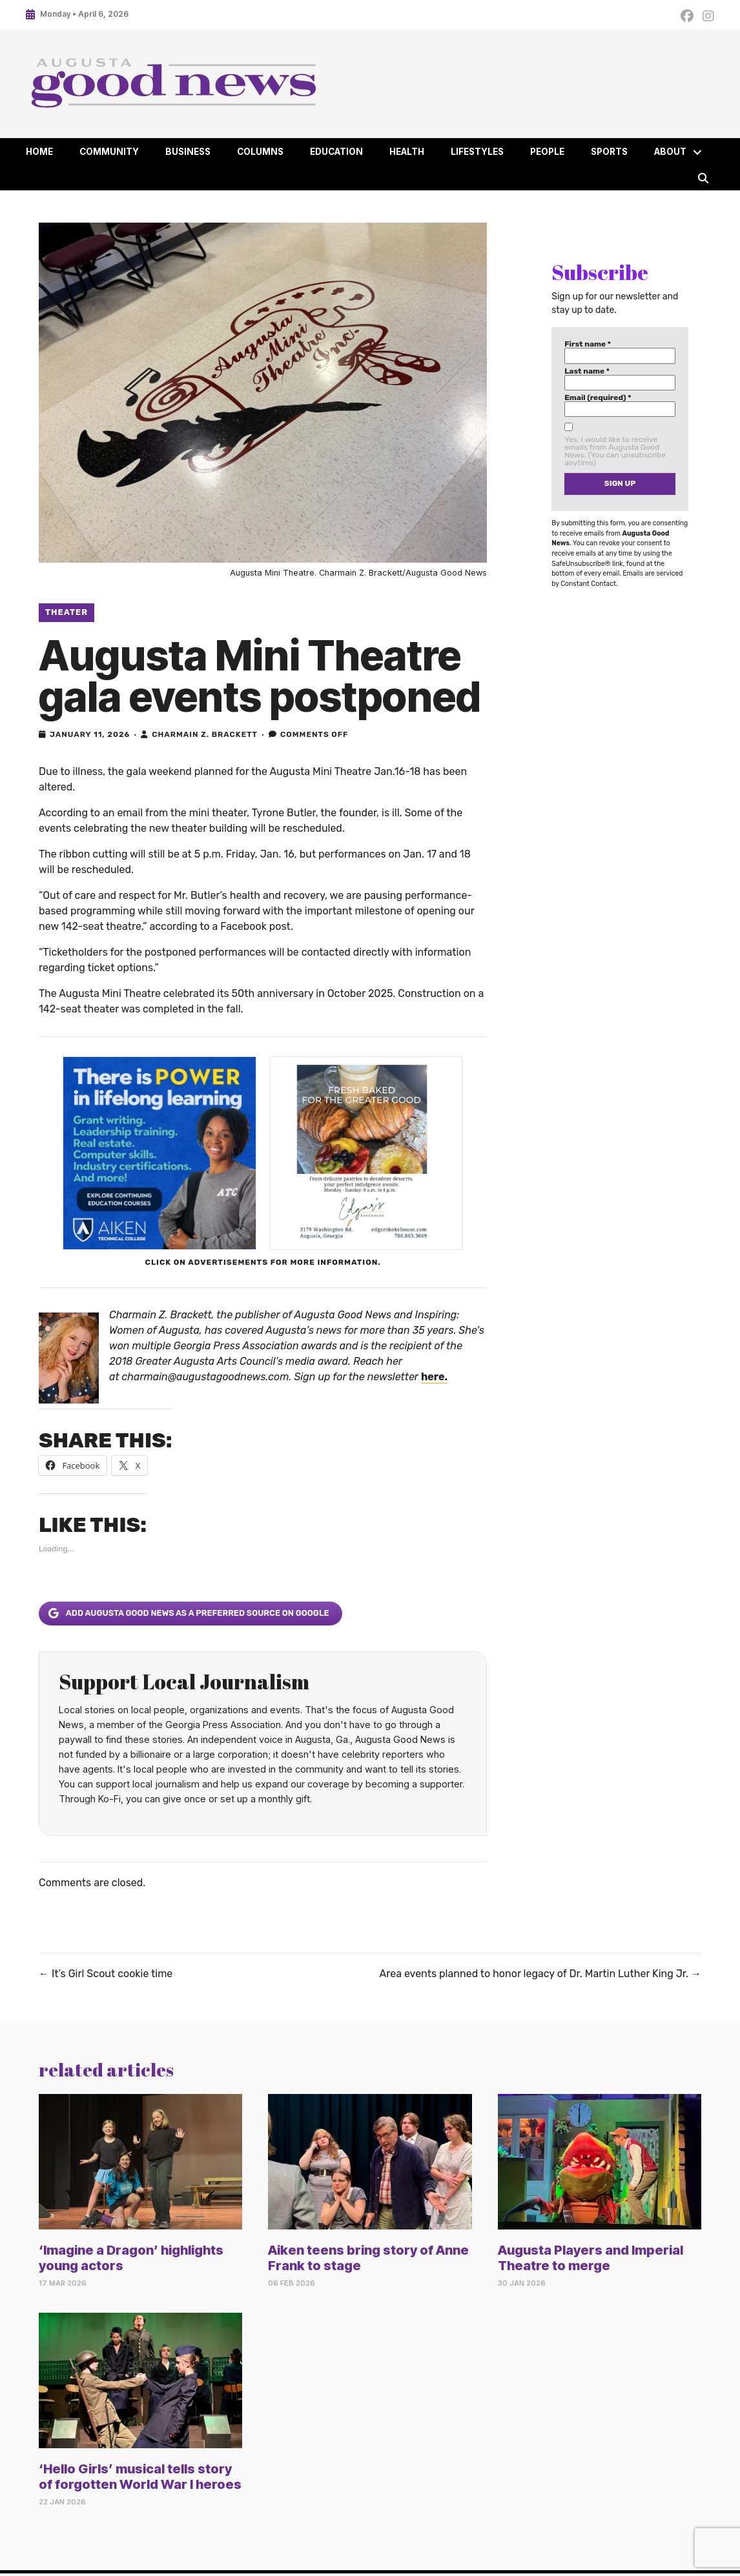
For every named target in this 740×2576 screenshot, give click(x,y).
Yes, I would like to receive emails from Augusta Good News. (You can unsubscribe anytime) (615, 451)
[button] (697, 152)
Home (39, 151)
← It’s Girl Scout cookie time (105, 1973)
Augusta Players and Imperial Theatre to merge (590, 2257)
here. (434, 1377)
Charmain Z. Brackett (205, 734)
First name (587, 344)
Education (336, 151)
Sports (609, 151)
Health (406, 151)
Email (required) (597, 397)
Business (188, 151)
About (670, 151)
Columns (260, 151)
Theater (66, 612)
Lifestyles (477, 151)
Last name (587, 371)
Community (109, 151)
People (547, 151)
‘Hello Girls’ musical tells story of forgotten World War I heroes (140, 2476)
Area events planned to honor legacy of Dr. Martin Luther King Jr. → (540, 1973)
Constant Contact (588, 583)
